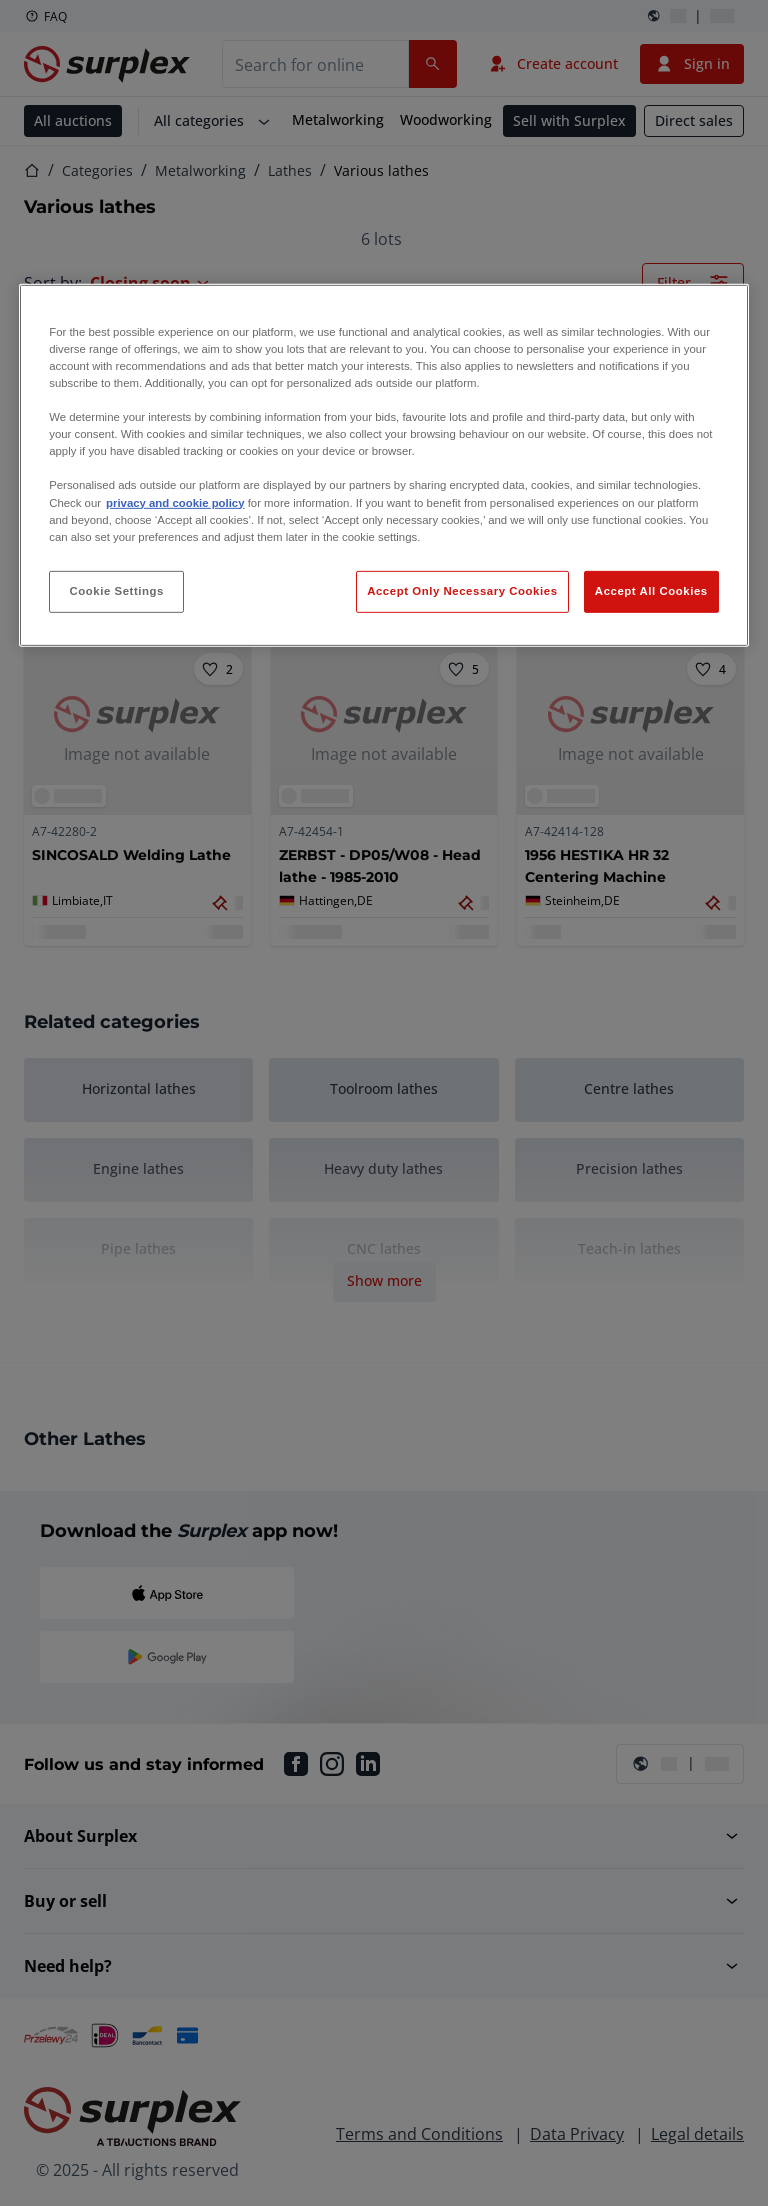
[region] (384, 465)
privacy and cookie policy (175, 502)
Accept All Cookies (651, 591)
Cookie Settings (116, 591)
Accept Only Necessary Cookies (462, 591)
